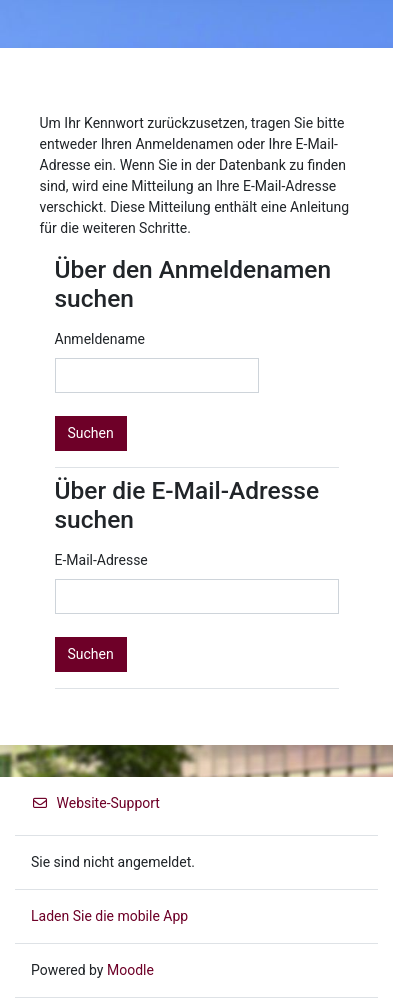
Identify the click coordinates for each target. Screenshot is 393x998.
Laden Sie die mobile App (109, 916)
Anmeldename (100, 339)
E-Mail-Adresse (101, 560)
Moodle (130, 970)
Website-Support (95, 803)
